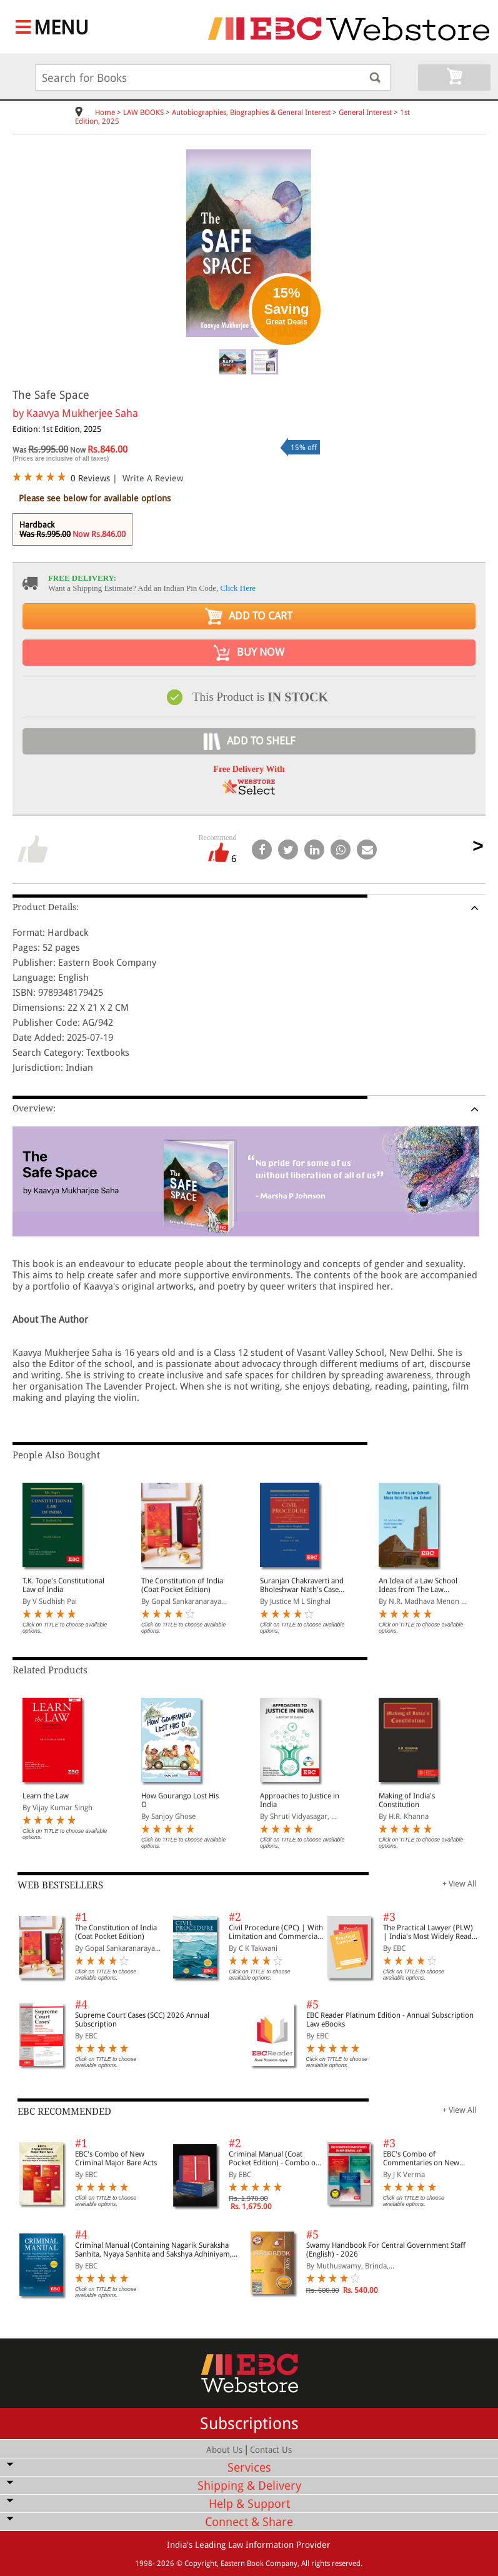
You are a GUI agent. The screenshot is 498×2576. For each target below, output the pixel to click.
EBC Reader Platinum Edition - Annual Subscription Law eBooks (390, 2019)
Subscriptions (249, 2423)
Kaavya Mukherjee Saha (82, 413)
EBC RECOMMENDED (64, 2111)
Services (249, 2467)
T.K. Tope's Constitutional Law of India (63, 1585)
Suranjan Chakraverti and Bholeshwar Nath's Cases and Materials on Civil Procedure (302, 1585)
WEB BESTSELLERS (60, 1885)
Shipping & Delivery (249, 2485)
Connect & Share (249, 2522)
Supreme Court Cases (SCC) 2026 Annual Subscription (142, 2019)
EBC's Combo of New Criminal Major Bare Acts (116, 2158)
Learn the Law (45, 1796)
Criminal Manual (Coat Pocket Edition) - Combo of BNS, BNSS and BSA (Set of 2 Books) (275, 2158)
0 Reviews (90, 478)
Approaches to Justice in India (299, 1800)
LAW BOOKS (143, 112)
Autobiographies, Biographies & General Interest (251, 112)
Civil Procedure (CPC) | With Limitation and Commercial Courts (276, 1932)
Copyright (200, 2563)
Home (105, 112)
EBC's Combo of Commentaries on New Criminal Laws (421, 2158)
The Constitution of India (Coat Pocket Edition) (182, 1585)
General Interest (365, 112)
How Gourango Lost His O (180, 1800)
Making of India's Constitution (407, 1800)
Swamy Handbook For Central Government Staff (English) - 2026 (386, 2249)
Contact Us (271, 2450)
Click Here (238, 588)
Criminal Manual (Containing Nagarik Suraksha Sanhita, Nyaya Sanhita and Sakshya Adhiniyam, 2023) (153, 2249)
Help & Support (249, 2504)
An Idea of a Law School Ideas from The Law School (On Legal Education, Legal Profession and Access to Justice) (420, 1585)
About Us (224, 2450)
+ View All (459, 1883)
